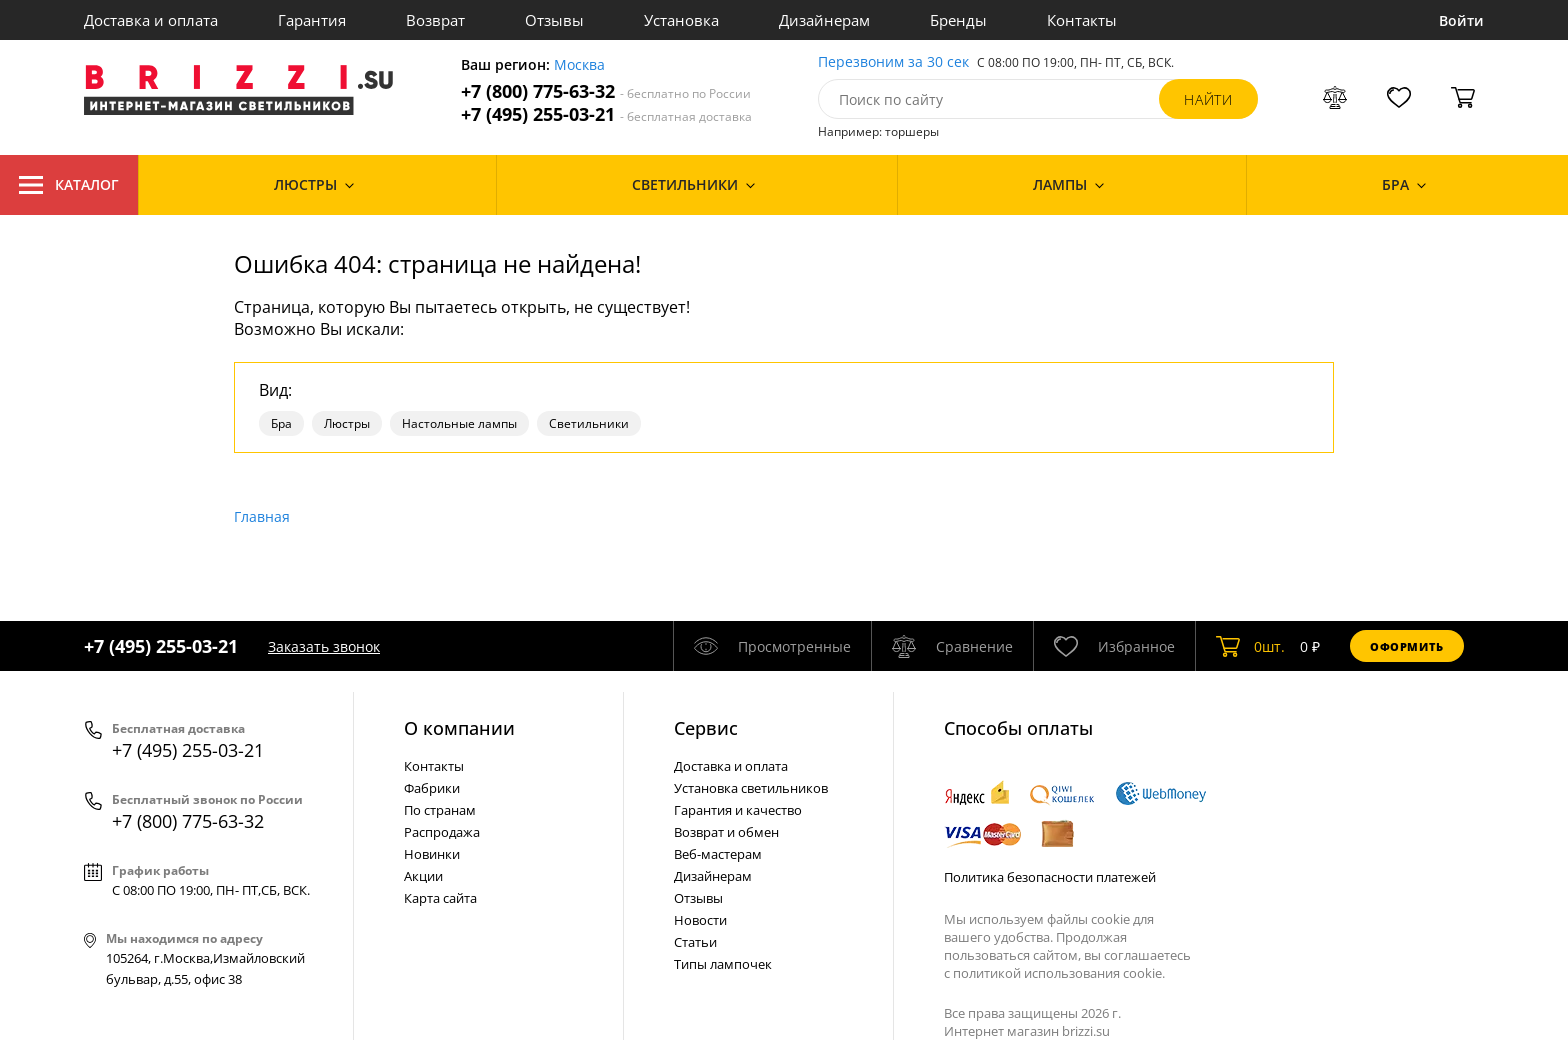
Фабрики (432, 788)
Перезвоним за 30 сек (893, 62)
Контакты (1082, 20)
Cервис (706, 728)
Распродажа (442, 832)
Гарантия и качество (738, 810)
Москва (579, 65)
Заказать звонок (324, 646)
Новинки (432, 854)
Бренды (958, 20)
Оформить (1407, 646)
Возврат (435, 20)
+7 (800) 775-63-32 (606, 91)
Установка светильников (751, 788)
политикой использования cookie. (1059, 973)
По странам (440, 810)
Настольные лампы (459, 423)
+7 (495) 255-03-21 (606, 114)
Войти (1461, 20)
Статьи (695, 942)
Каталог (69, 185)
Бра (281, 423)
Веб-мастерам (718, 854)
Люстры (347, 423)
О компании (459, 728)
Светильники (589, 423)
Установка (681, 20)
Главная (262, 516)
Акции (423, 876)
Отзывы (554, 20)
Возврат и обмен (726, 832)
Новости (700, 920)
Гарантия (312, 20)
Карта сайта (440, 898)
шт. (1250, 646)
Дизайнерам (824, 20)
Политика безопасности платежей (1050, 877)
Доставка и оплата (151, 20)
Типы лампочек (723, 964)
